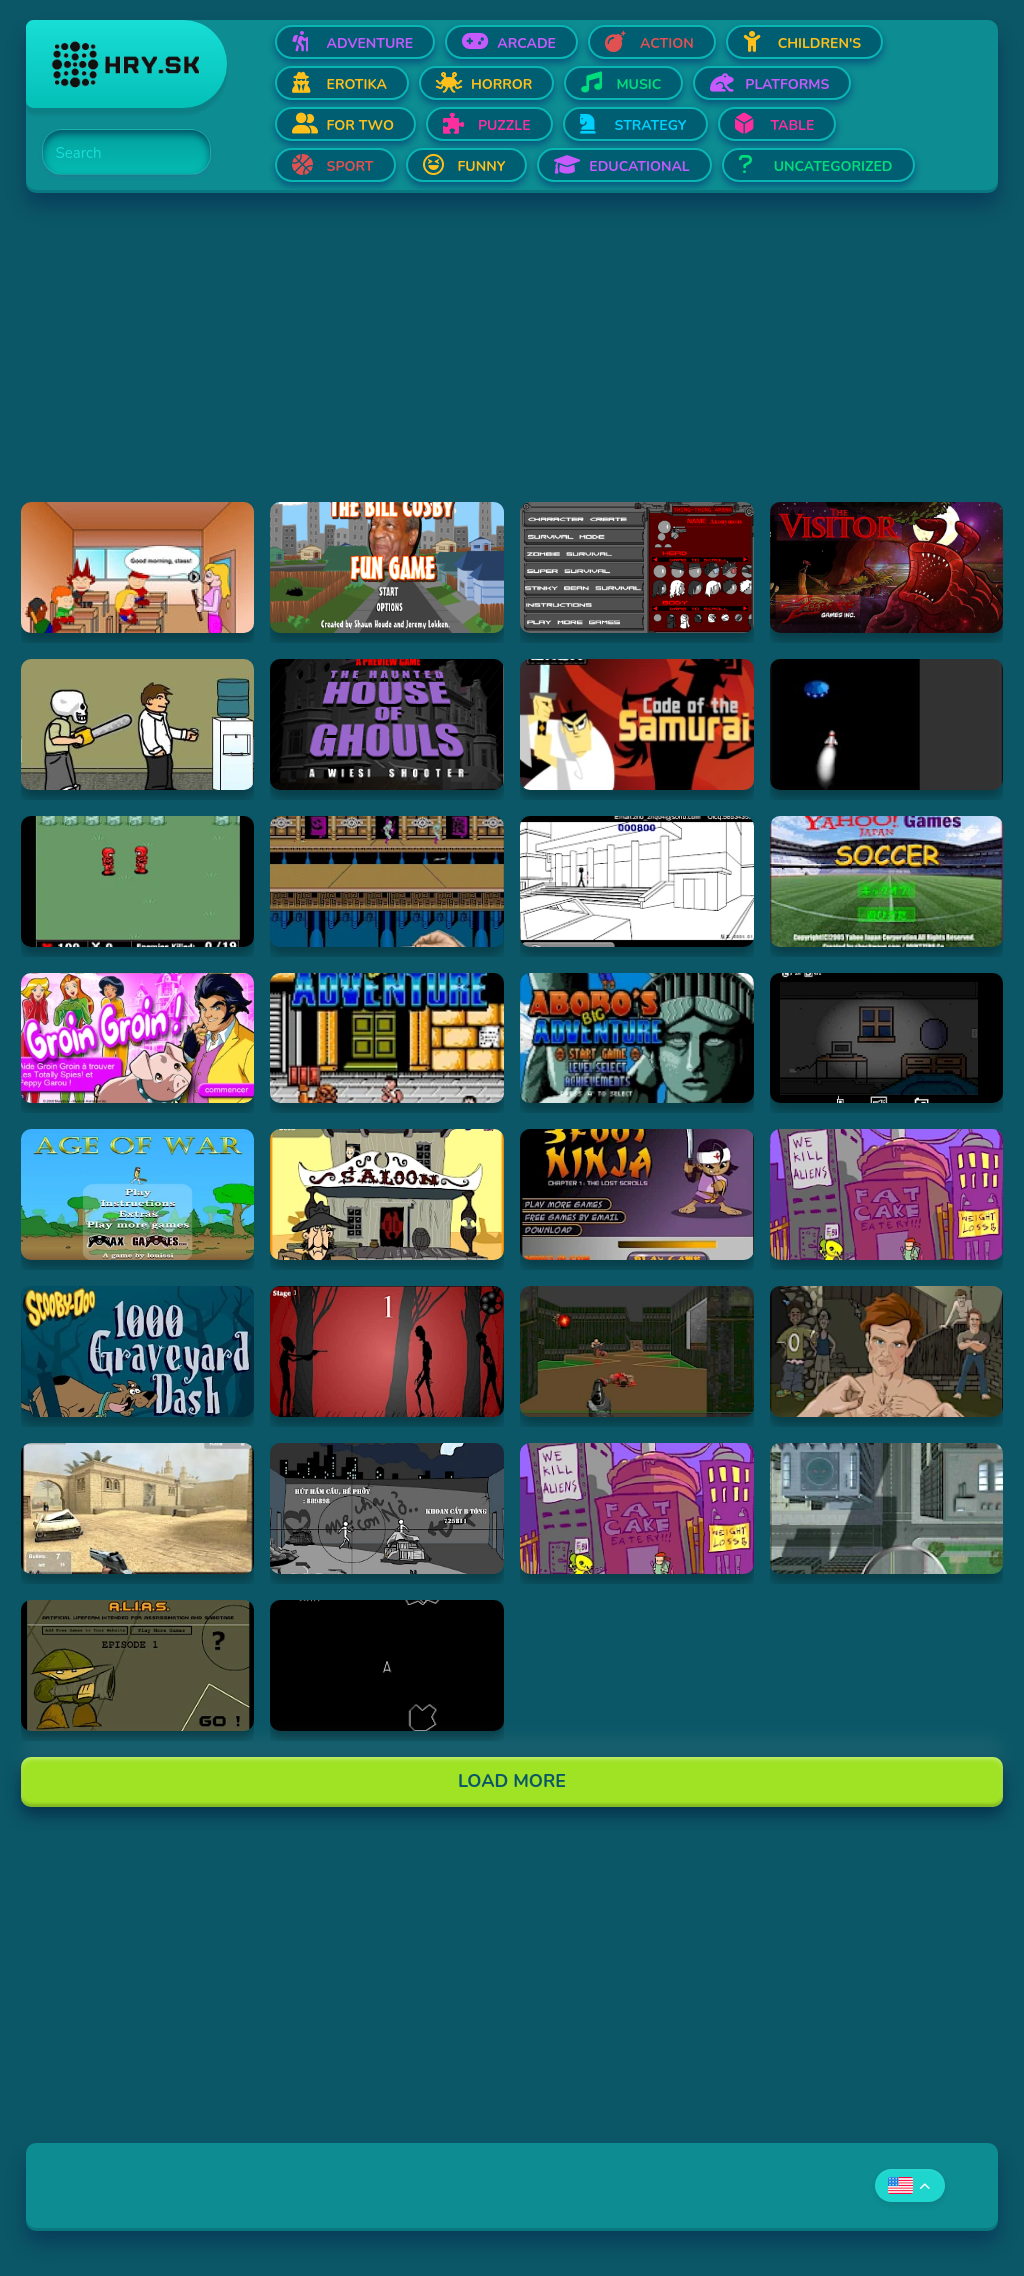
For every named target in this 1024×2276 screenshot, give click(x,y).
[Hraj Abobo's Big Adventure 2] (637, 1038)
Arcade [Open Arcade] (526, 43)
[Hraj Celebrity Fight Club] (887, 1351)
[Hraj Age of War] (138, 1194)
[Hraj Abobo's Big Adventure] (387, 1038)
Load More (512, 1781)
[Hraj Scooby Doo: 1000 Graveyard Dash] (138, 1351)
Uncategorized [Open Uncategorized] (833, 166)
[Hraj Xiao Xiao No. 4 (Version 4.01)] (637, 881)
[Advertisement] (512, 362)
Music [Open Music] (638, 84)
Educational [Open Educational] (639, 166)
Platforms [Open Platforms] (787, 84)
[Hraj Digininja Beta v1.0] (138, 881)
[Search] (115, 153)
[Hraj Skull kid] (138, 724)
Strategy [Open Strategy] (651, 125)
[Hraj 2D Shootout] (387, 1194)
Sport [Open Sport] (350, 166)
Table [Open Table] (792, 125)
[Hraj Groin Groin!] (138, 1038)
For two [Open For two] (360, 125)
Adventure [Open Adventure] (370, 43)
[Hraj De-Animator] (387, 1351)
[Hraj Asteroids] (387, 1665)
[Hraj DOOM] (637, 1351)
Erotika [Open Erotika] (357, 84)
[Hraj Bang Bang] (387, 1508)
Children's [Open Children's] (820, 43)
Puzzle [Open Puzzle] (504, 125)
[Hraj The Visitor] (887, 567)
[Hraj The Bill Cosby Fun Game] (387, 567)
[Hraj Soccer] (887, 881)
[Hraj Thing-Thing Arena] (637, 567)
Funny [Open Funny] (482, 166)
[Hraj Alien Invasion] (887, 724)
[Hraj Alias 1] (138, 1665)
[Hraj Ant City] (887, 1508)
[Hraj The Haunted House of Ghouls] (387, 724)
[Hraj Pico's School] (138, 567)
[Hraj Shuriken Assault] (387, 881)
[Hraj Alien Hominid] (887, 1194)
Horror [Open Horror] (502, 84)
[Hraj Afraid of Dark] (887, 1038)
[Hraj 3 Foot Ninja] (637, 1194)
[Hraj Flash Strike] (138, 1508)
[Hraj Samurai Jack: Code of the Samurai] (637, 724)
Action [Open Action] (667, 43)
